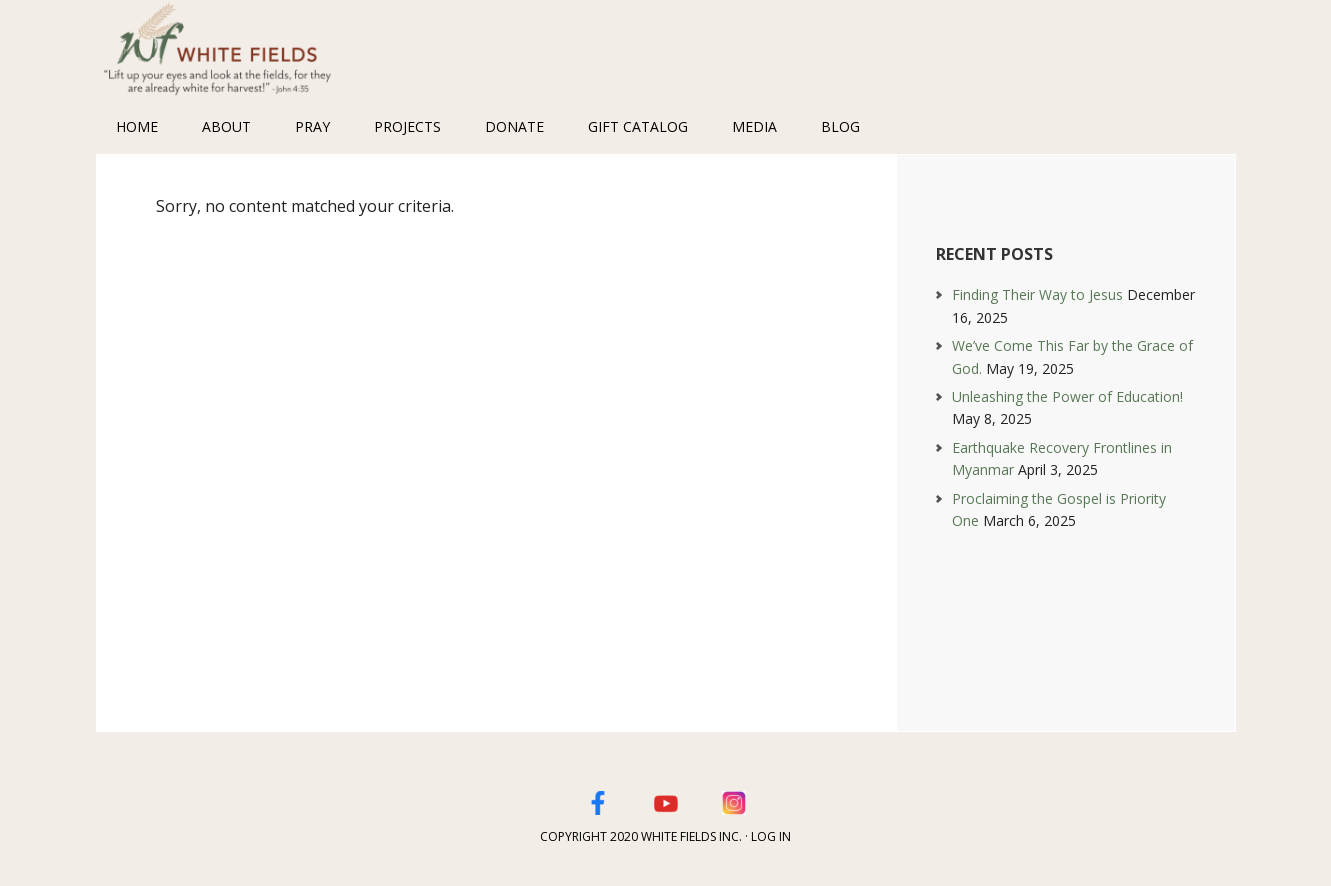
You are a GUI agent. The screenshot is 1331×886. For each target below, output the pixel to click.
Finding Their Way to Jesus (1037, 294)
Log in (771, 836)
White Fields (226, 50)
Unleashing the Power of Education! (1067, 396)
